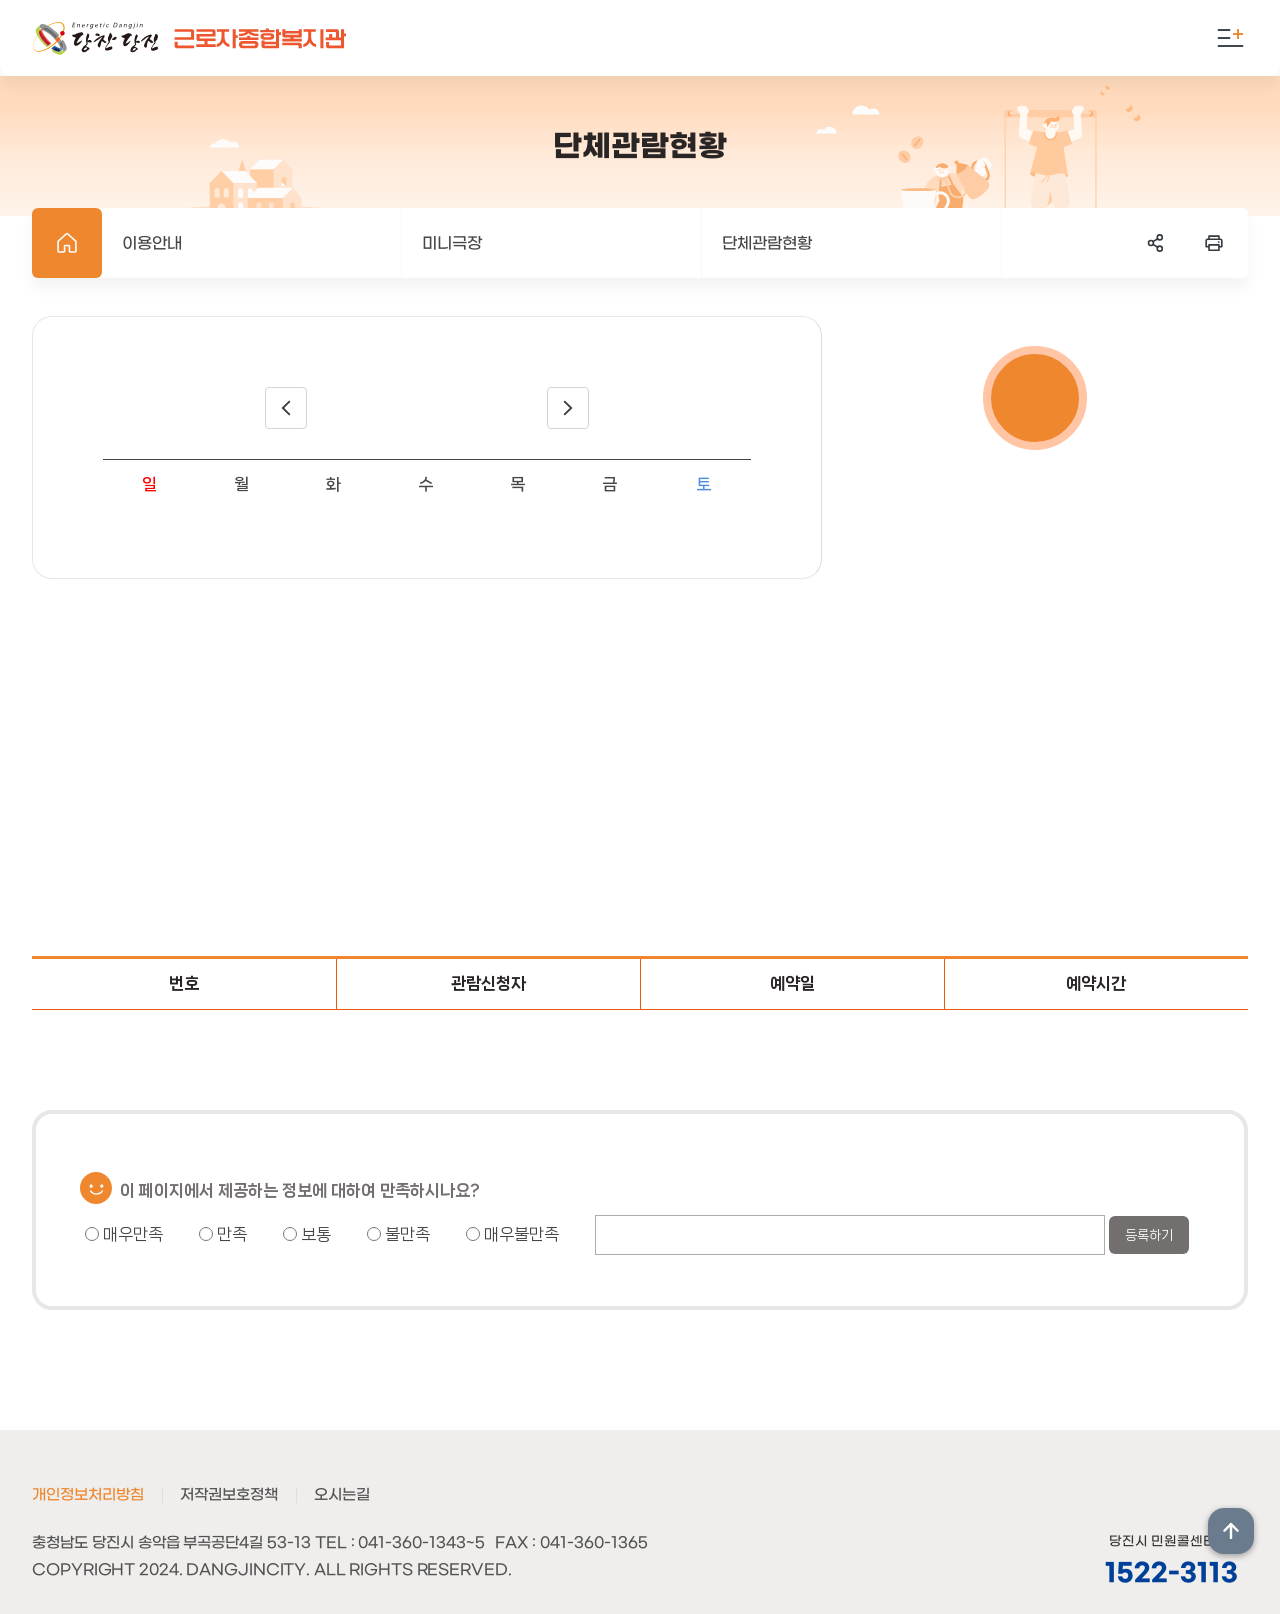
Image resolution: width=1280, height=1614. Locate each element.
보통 (307, 1234)
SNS (1156, 243)
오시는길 (342, 1495)
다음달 (568, 408)
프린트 (1214, 243)
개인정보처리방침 (88, 1495)
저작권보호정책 (229, 1495)
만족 (223, 1234)
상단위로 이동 (1231, 1531)
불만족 (398, 1234)
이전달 (286, 408)
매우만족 (124, 1234)
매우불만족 (512, 1234)
